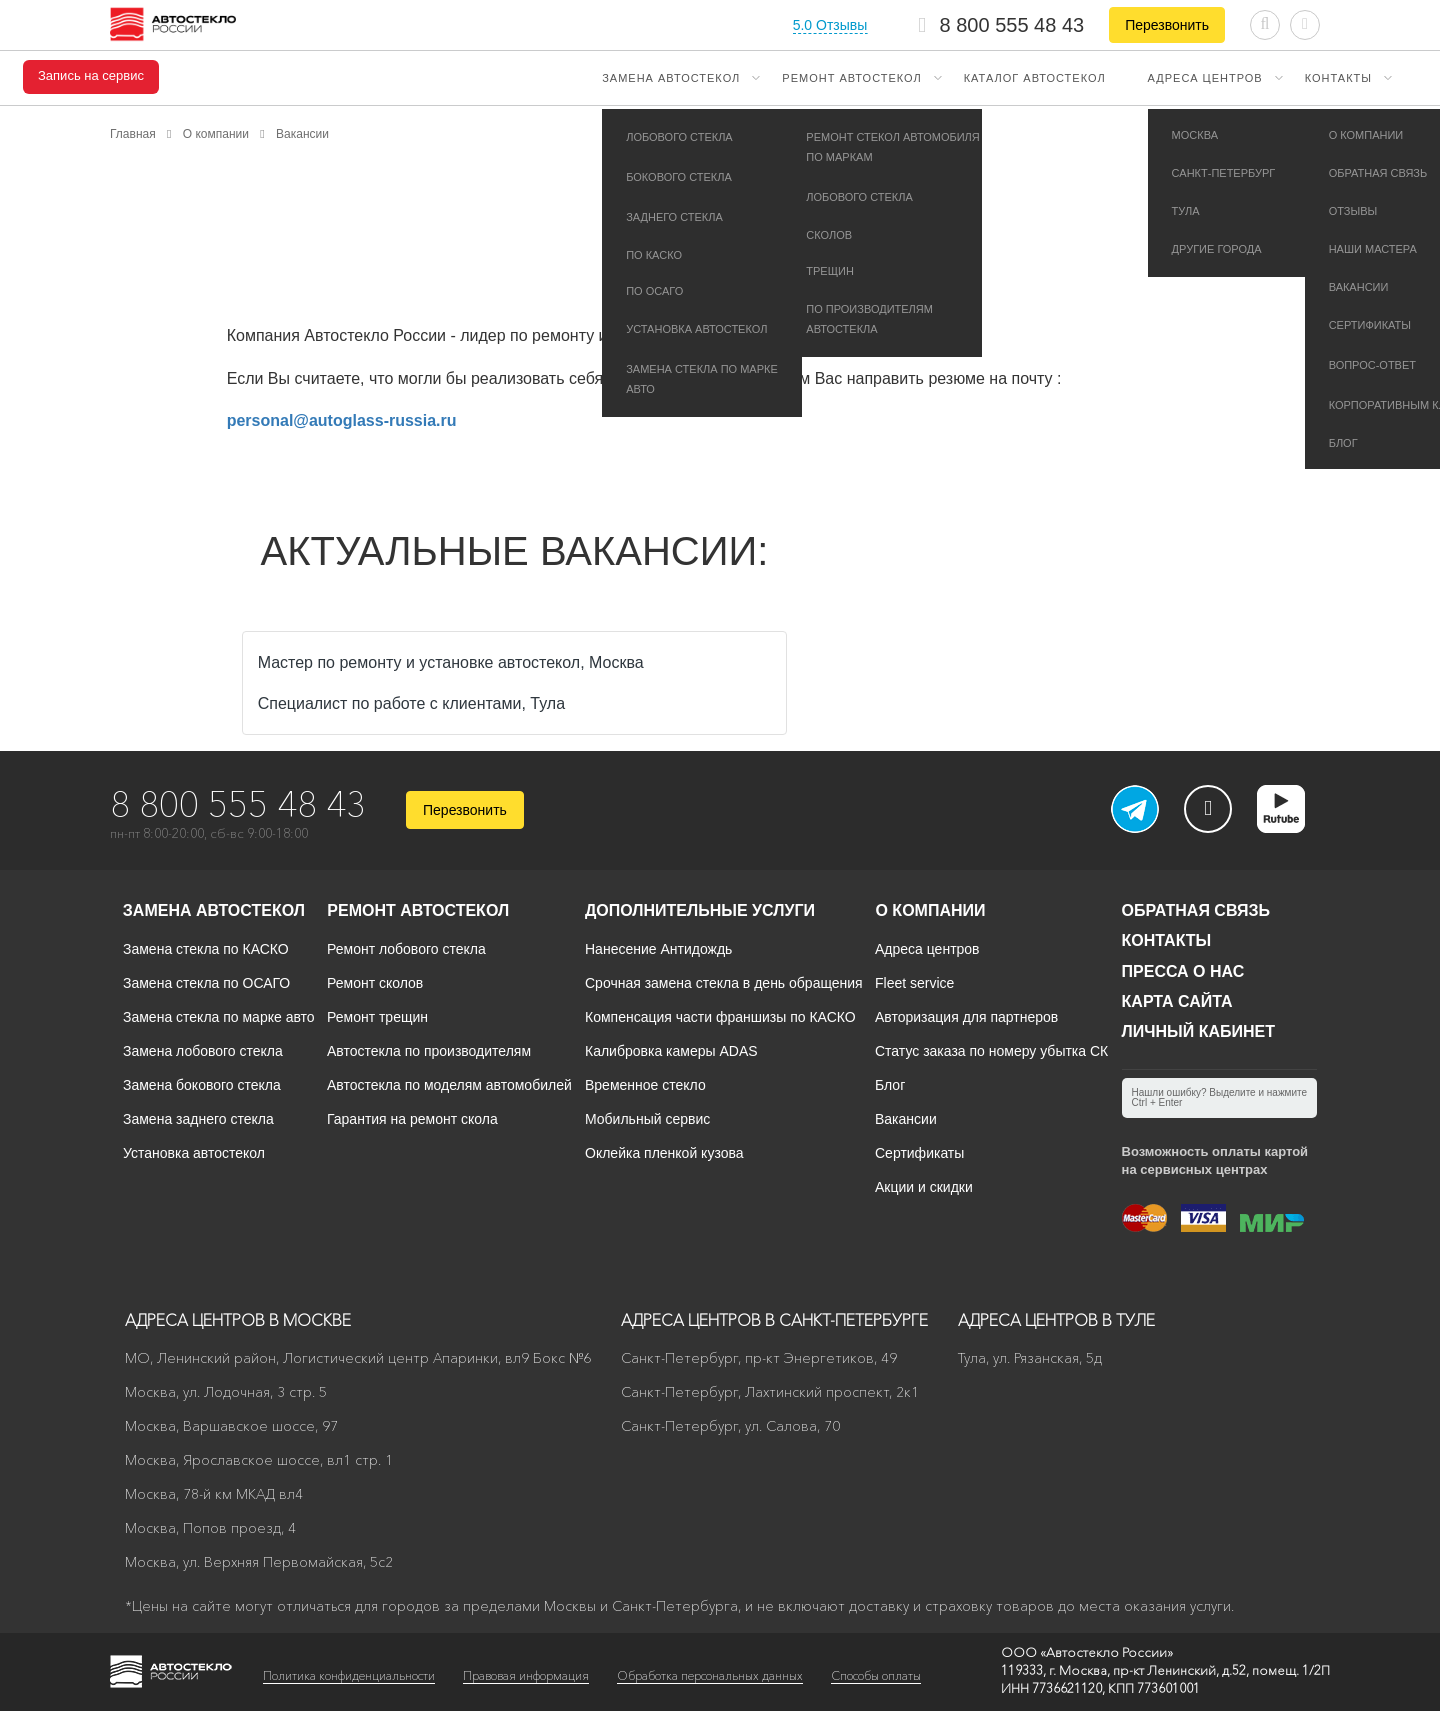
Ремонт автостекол (851, 78)
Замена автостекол (671, 78)
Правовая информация (526, 1675)
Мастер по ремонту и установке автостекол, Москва (451, 662)
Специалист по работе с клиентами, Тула (411, 703)
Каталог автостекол (1035, 78)
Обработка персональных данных (710, 1675)
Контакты (1338, 78)
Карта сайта (1177, 1001)
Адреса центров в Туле (1056, 1320)
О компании (930, 910)
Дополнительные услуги (700, 910)
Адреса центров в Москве (238, 1320)
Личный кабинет (1198, 1031)
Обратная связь (1196, 910)
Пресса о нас (1183, 971)
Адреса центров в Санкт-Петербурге (774, 1320)
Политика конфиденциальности (349, 1675)
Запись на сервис (91, 76)
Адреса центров (1205, 78)
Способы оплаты (876, 1675)
